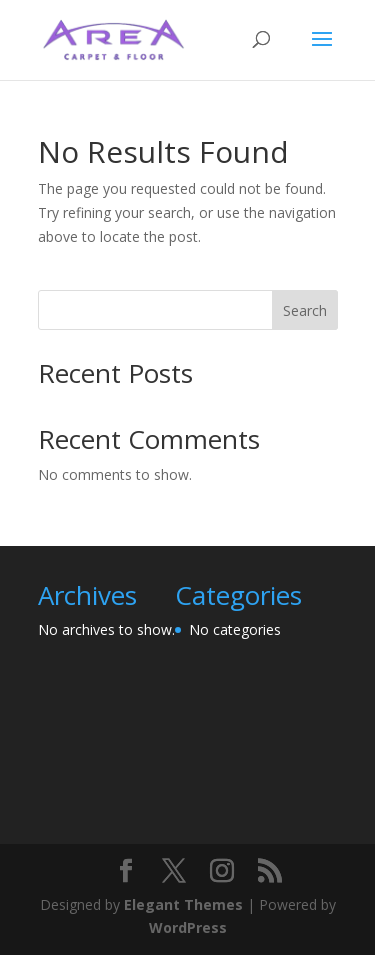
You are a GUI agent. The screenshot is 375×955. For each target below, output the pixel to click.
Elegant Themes (183, 904)
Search (305, 310)
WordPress (188, 927)
